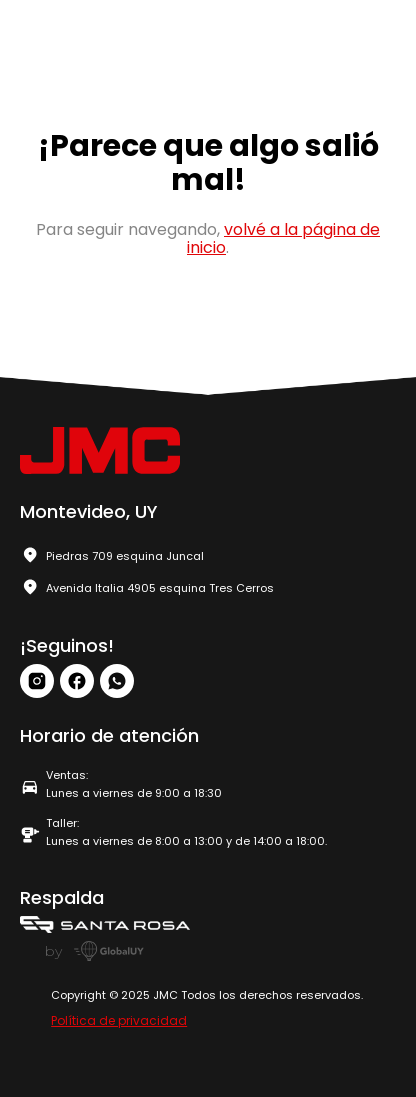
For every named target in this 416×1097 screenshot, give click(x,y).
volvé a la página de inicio (283, 238)
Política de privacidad (119, 1020)
